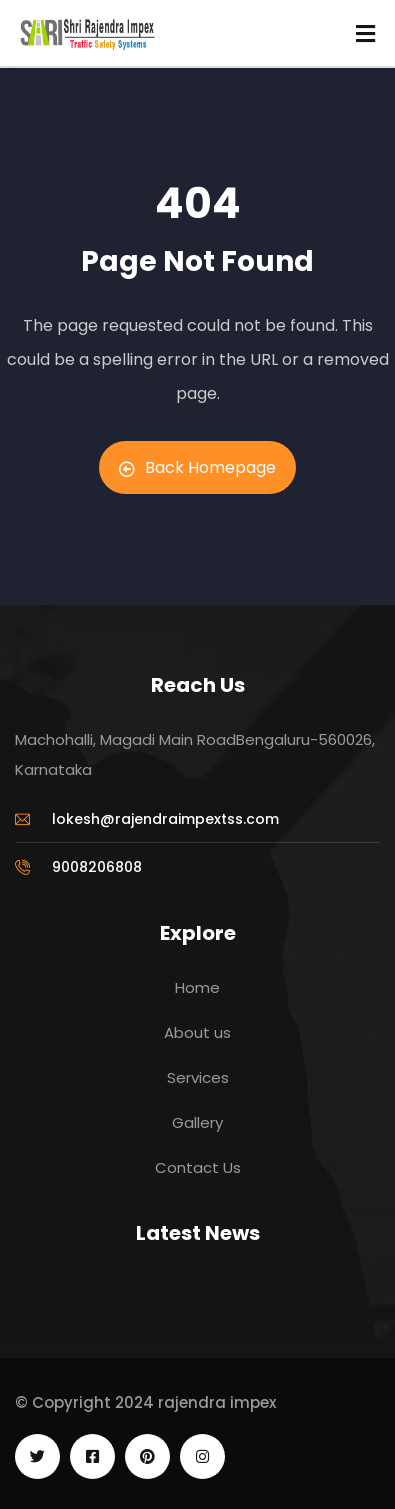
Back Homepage (197, 467)
